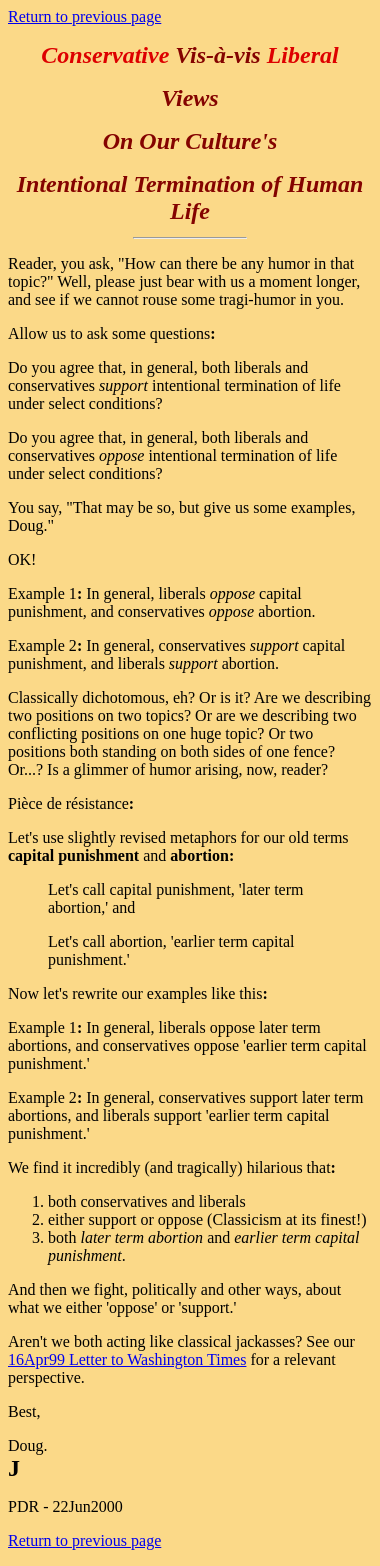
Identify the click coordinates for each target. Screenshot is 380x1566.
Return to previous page (84, 16)
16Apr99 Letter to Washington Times (127, 1359)
